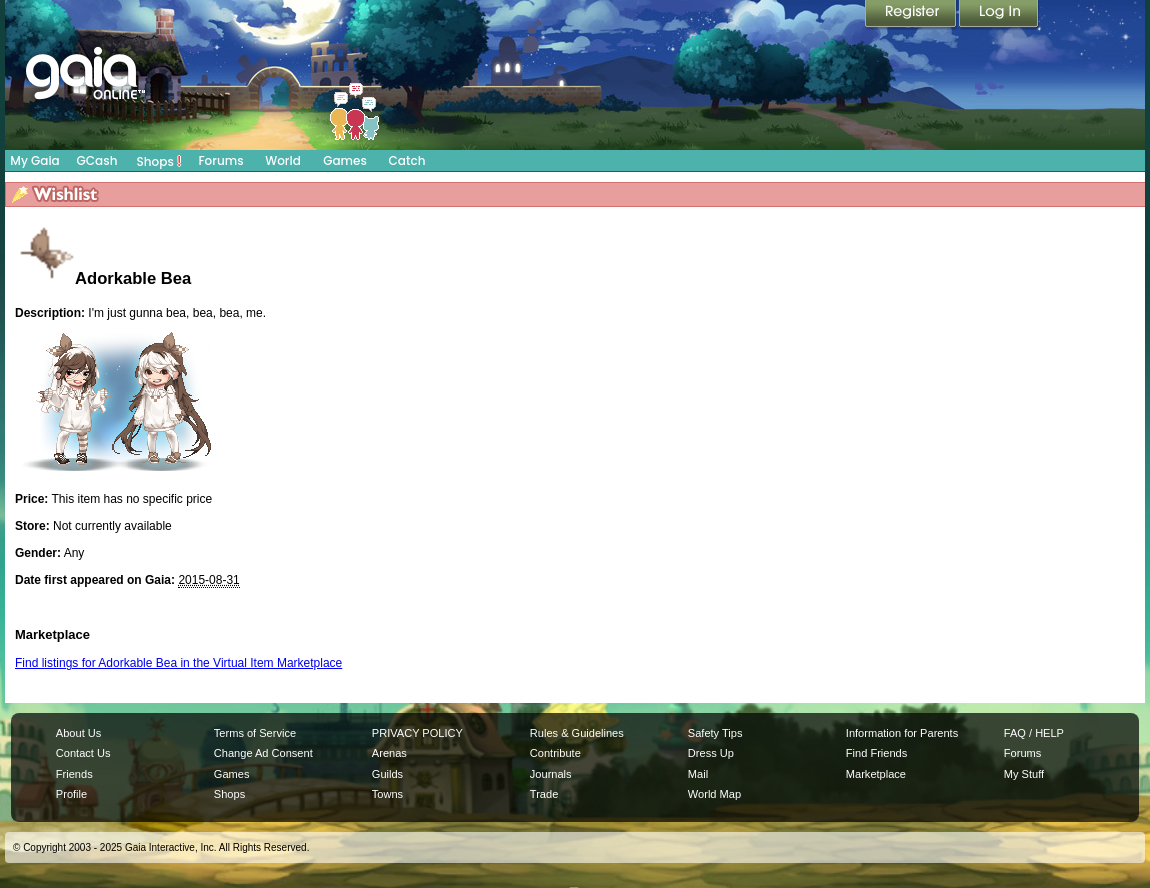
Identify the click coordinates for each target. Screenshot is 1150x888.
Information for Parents (902, 733)
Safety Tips (715, 733)
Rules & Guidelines (577, 733)
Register (912, 15)
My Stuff (1024, 774)
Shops (159, 161)
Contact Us (83, 753)
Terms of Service (255, 733)
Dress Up (711, 753)
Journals (551, 774)
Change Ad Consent (263, 753)
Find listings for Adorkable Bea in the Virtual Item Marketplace (178, 663)
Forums (220, 160)
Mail (698, 774)
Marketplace (876, 774)
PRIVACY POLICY (417, 733)
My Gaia (34, 160)
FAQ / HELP (1034, 733)
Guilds (387, 774)
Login (999, 15)
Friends (74, 774)
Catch (407, 160)
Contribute (555, 753)
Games (345, 160)
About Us (78, 733)
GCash (97, 160)
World (283, 160)
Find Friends (876, 753)
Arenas (389, 753)
